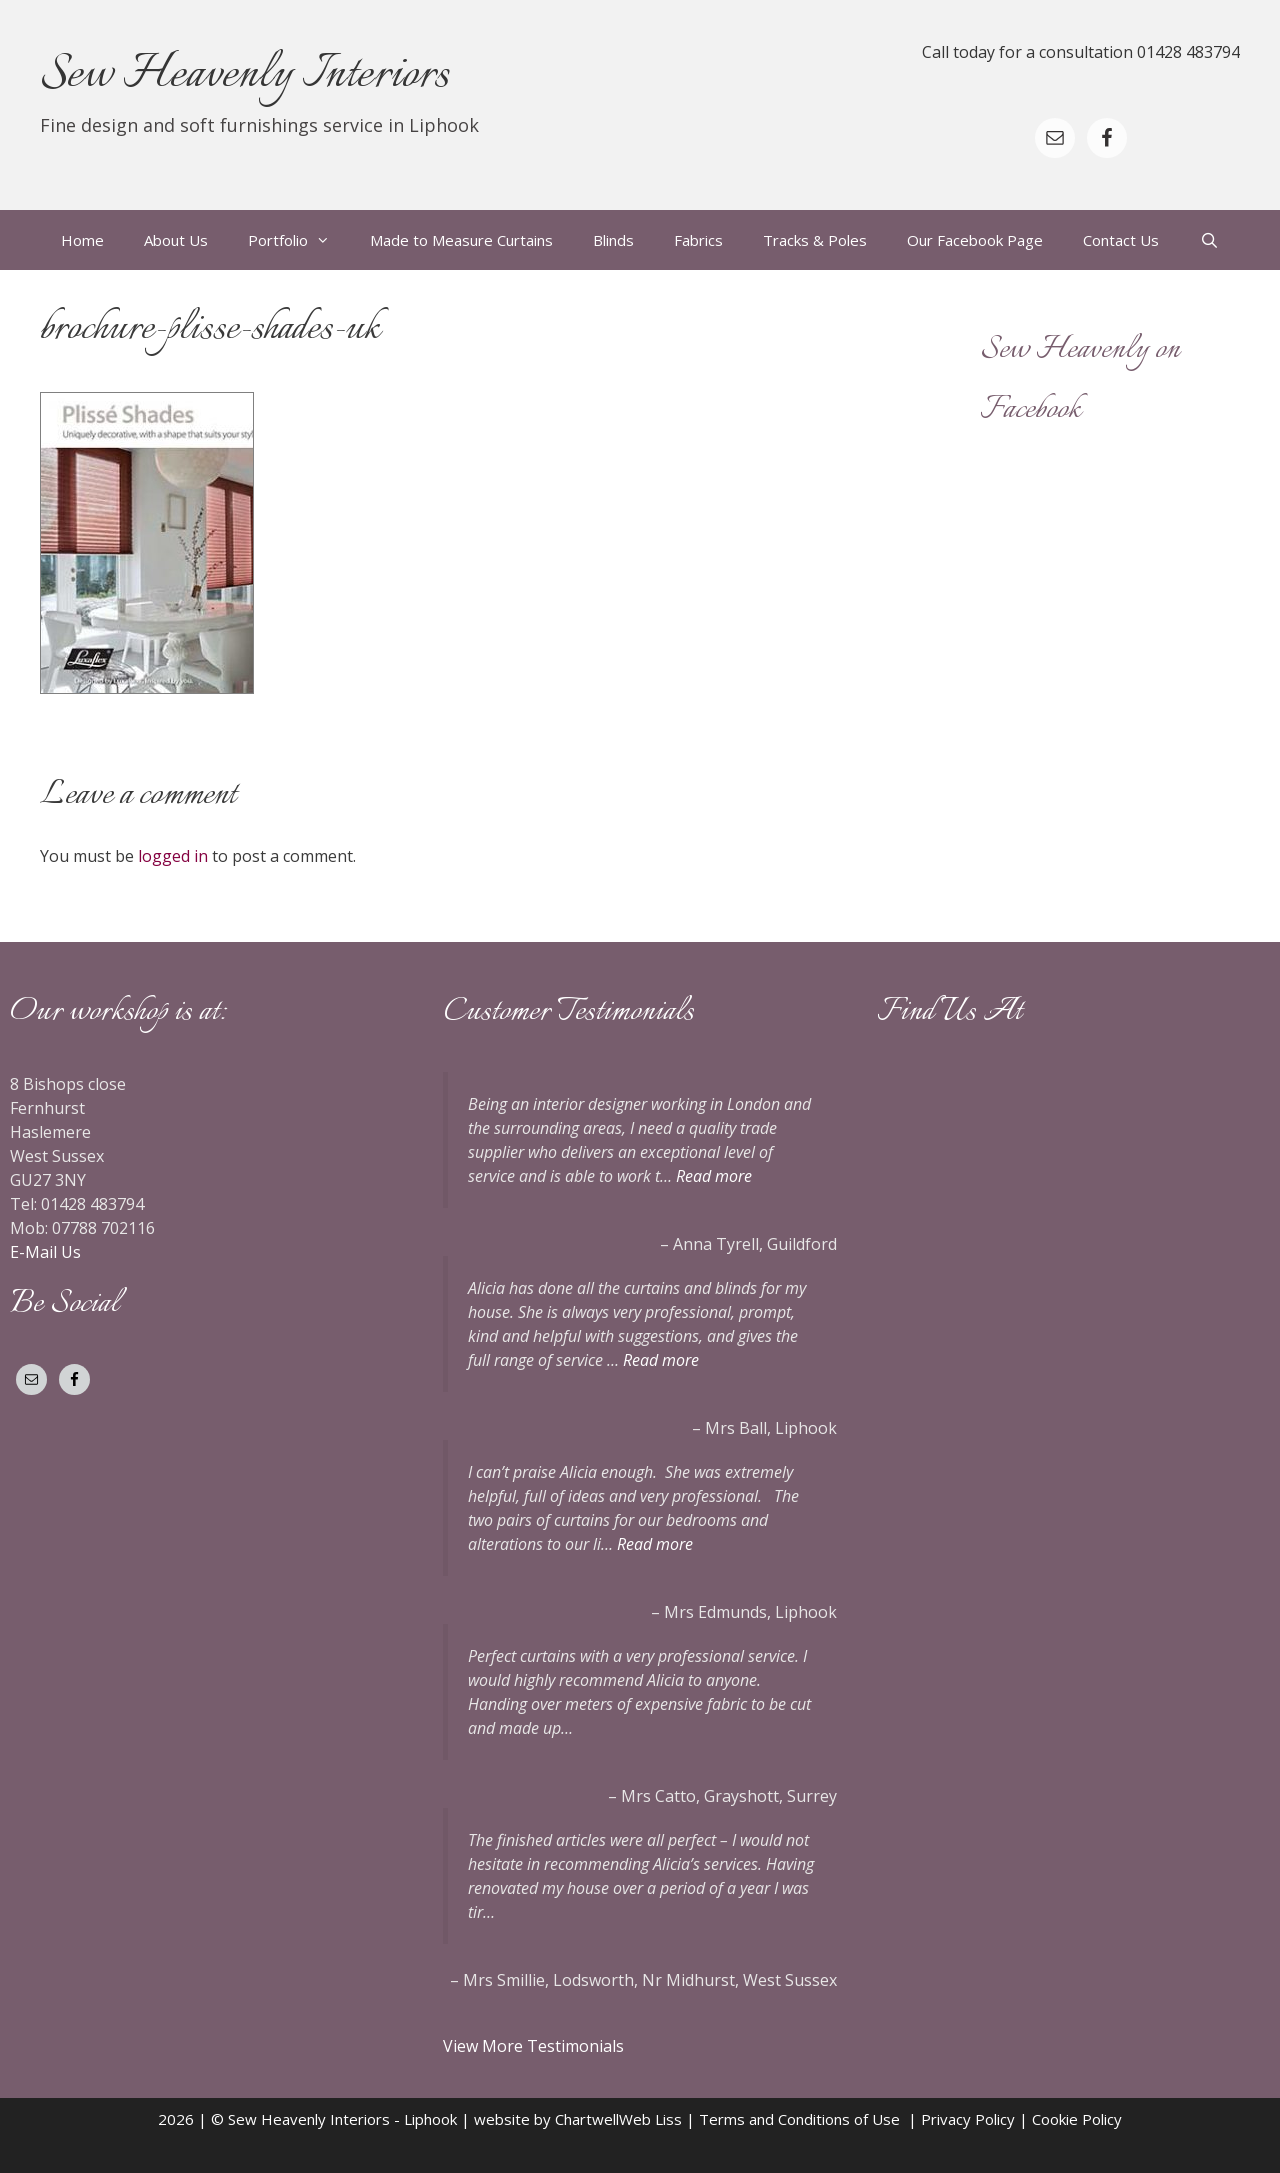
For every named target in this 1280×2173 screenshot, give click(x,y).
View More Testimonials (535, 2046)
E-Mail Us (45, 1252)
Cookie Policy (1077, 2119)
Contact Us (1121, 240)
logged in (173, 856)
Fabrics (698, 240)
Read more (714, 1176)
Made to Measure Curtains (461, 240)
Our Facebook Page (975, 240)
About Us (176, 240)
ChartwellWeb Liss (618, 2119)
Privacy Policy (968, 2119)
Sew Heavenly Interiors (244, 75)
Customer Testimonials (568, 1012)
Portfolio (299, 240)
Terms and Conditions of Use (803, 2119)
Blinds (613, 240)
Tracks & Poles (815, 240)
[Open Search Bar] (1208, 240)
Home (82, 240)
